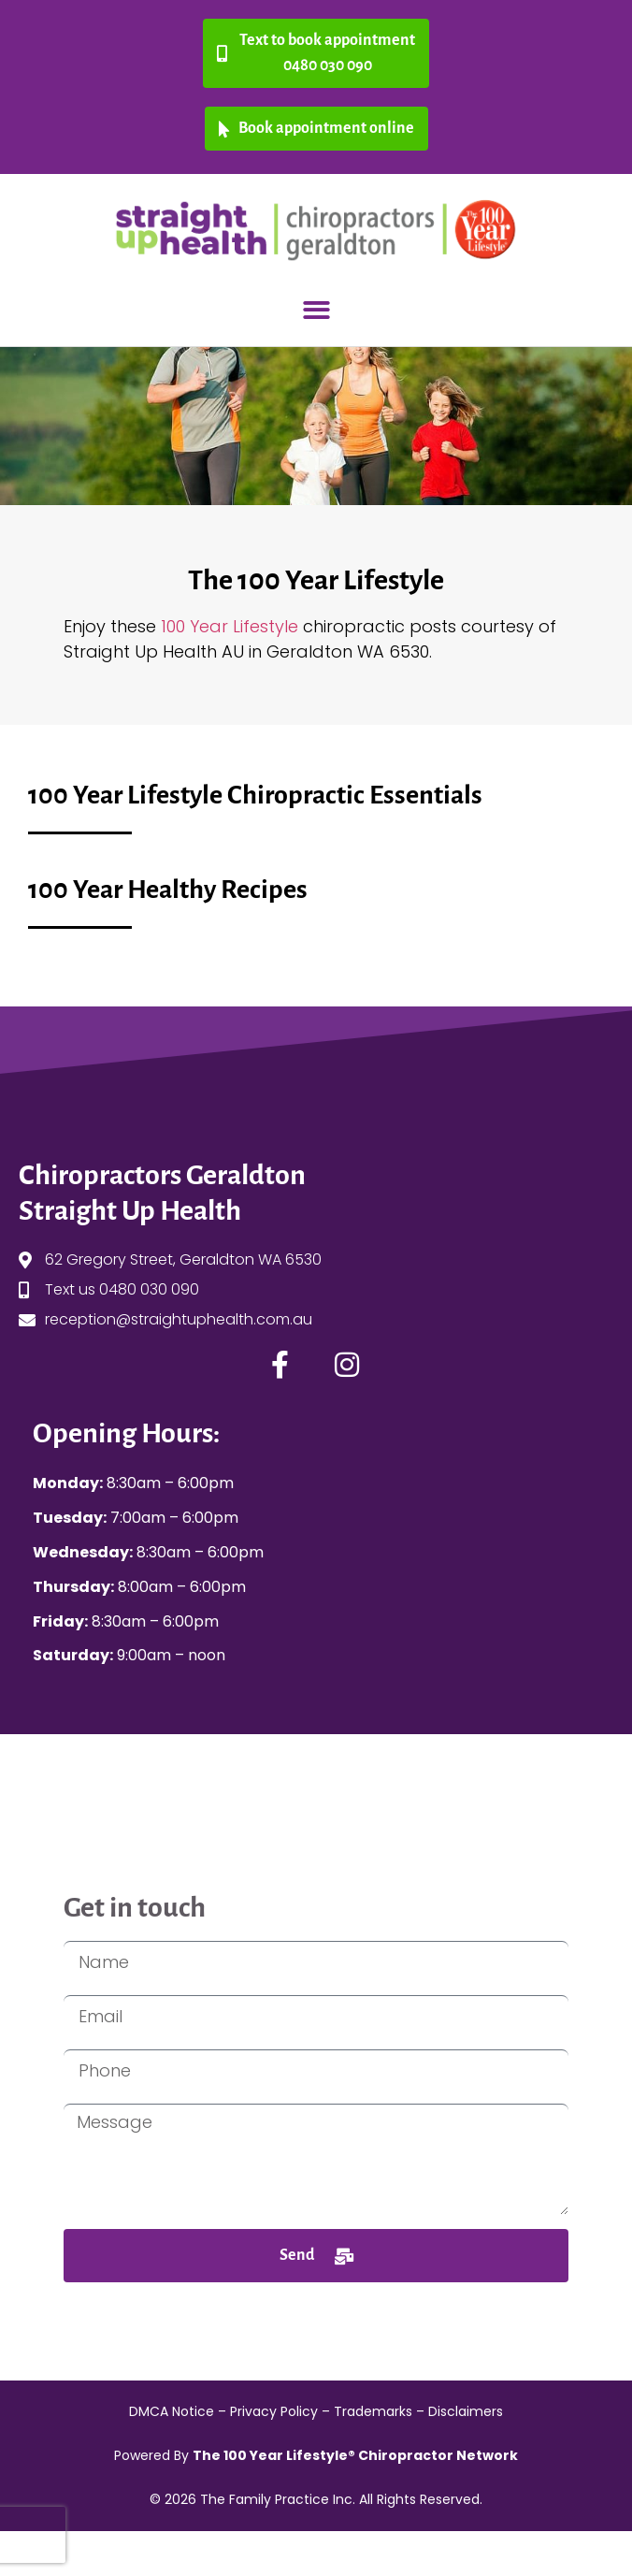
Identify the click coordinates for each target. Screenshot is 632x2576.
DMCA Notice (171, 2411)
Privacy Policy (274, 2411)
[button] (316, 310)
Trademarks (373, 2411)
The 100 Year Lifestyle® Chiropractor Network (355, 2455)
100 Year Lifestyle (232, 626)
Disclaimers (465, 2411)
